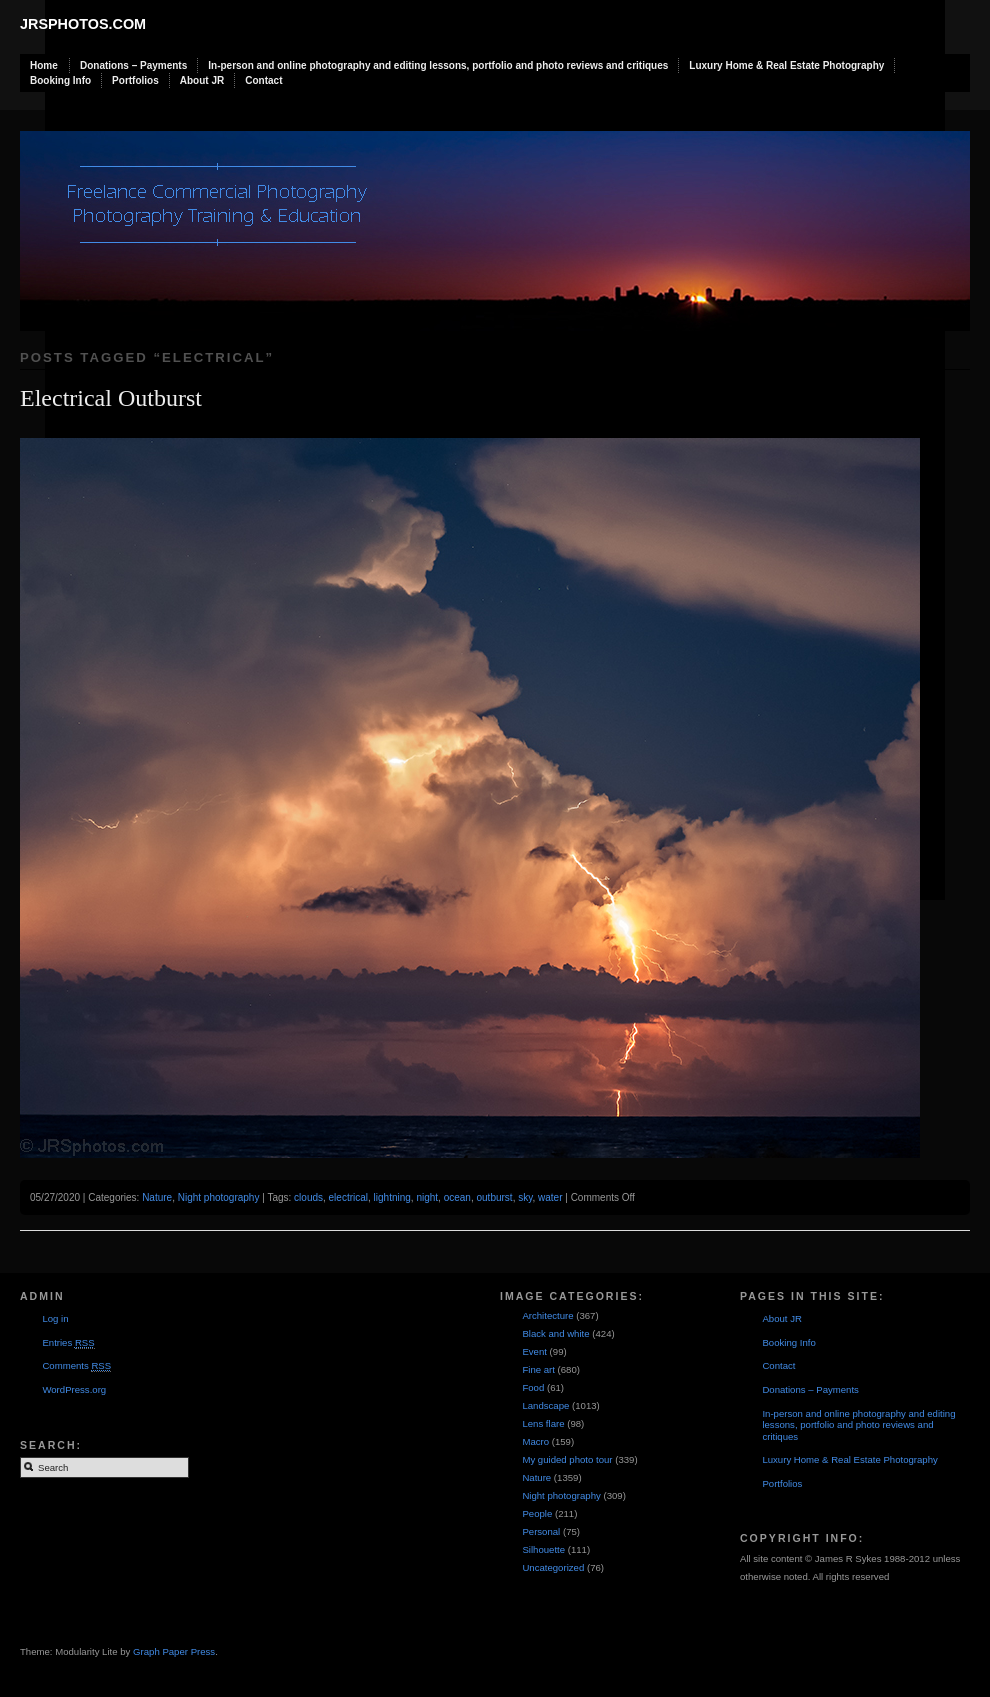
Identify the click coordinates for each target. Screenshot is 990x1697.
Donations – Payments (133, 65)
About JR (202, 80)
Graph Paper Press (174, 1651)
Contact (263, 80)
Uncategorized (553, 1567)
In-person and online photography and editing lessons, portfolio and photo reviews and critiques (438, 65)
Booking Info (60, 80)
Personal (541, 1531)
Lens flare (543, 1423)
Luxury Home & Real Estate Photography (786, 65)
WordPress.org (74, 1389)
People (537, 1513)
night (427, 1197)
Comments (76, 1366)
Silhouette (543, 1549)
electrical (348, 1197)
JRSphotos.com (83, 24)
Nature (157, 1197)
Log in (55, 1318)
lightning (392, 1197)
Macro (535, 1441)
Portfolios (135, 80)
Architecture (547, 1315)
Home (44, 65)
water (550, 1197)
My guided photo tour (567, 1459)
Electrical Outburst (111, 398)
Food (533, 1387)
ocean (457, 1197)
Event (534, 1351)
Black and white (555, 1333)
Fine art (538, 1369)
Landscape (545, 1405)
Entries (68, 1343)
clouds (308, 1197)
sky (525, 1197)
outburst (494, 1197)
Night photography (219, 1197)
